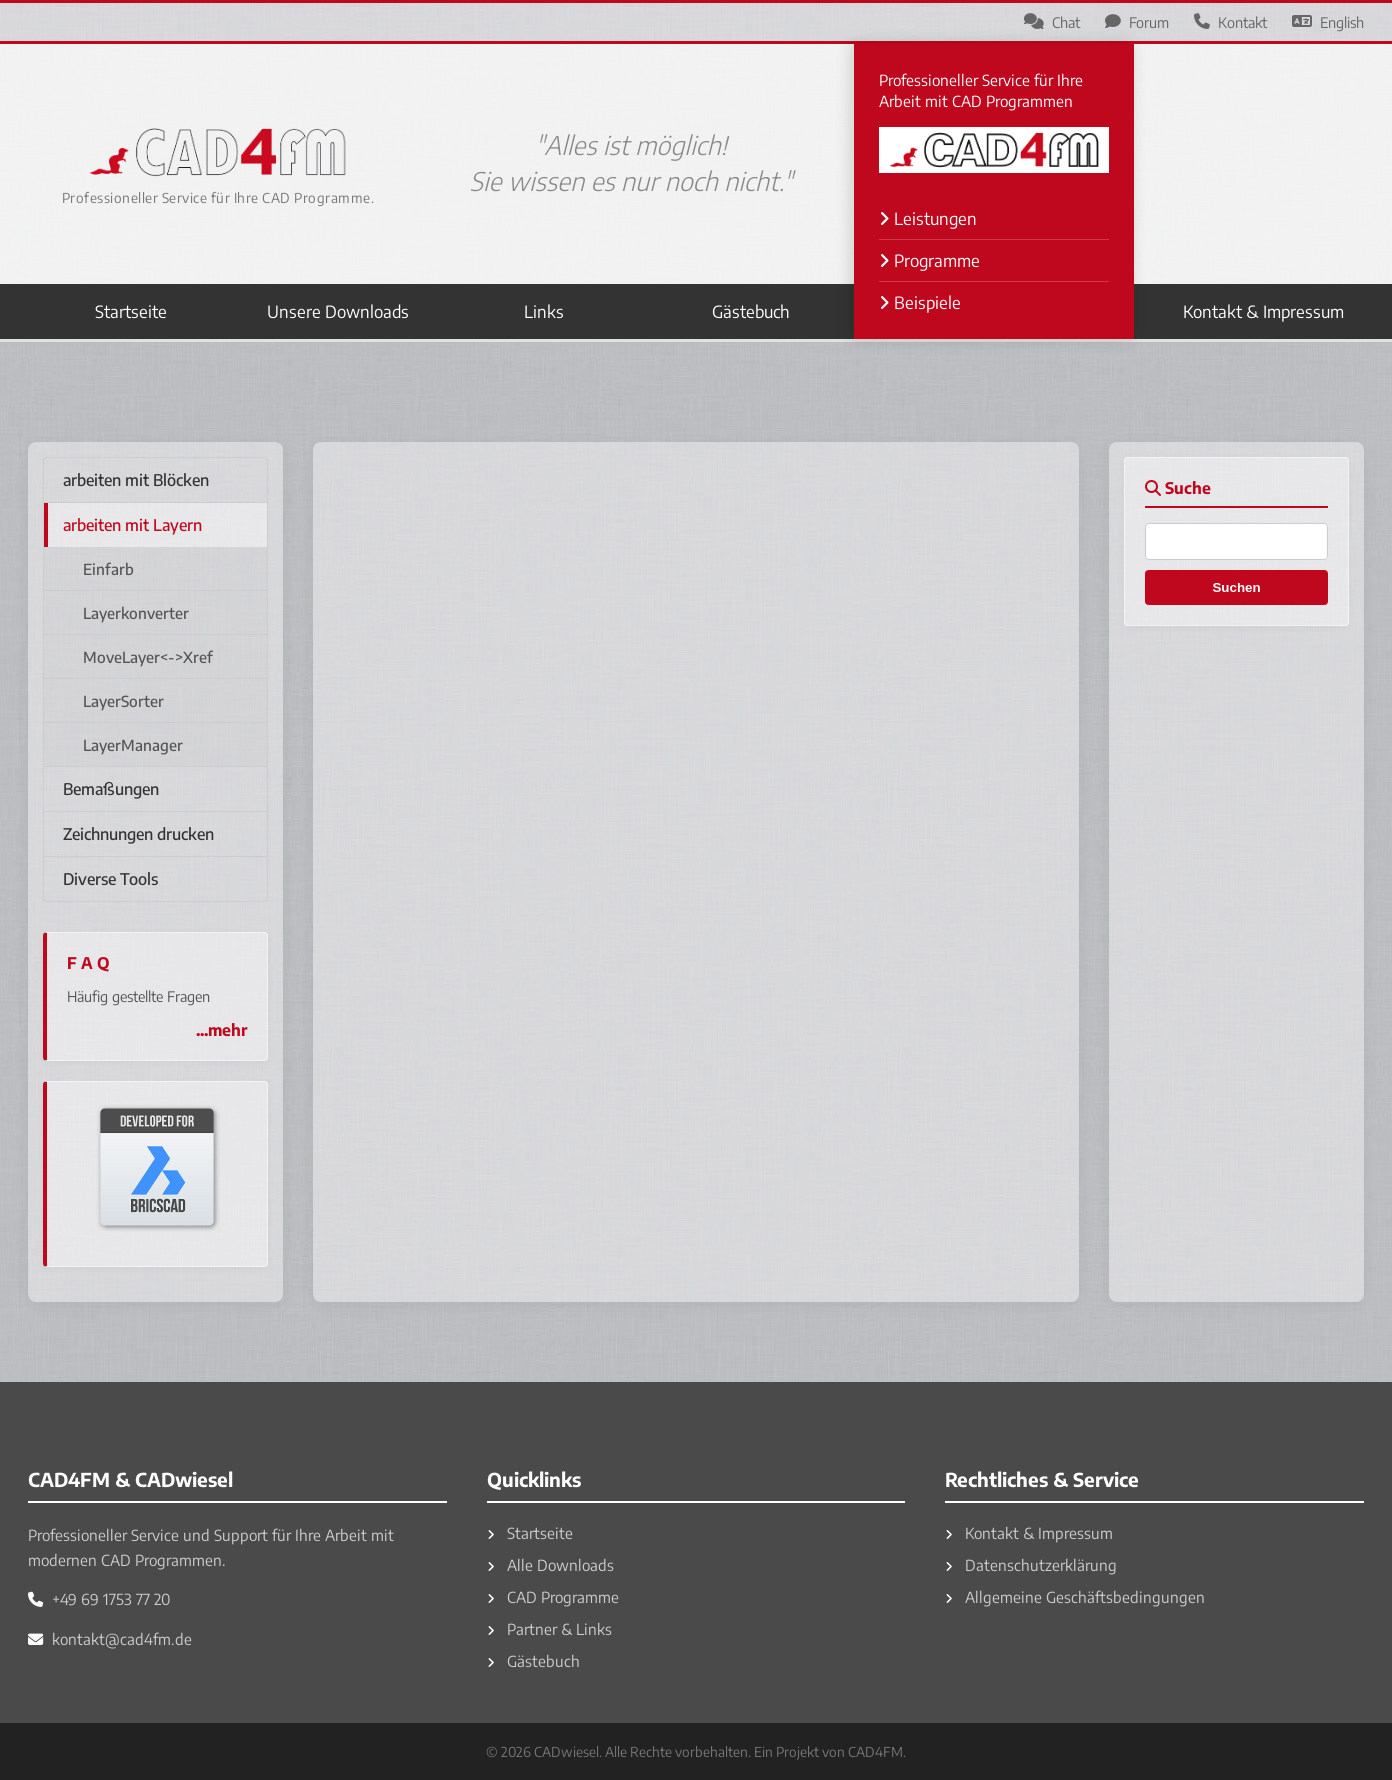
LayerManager (133, 744)
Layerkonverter (136, 612)
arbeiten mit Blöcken (136, 480)
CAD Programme (553, 1596)
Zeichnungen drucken (138, 834)
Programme (929, 260)
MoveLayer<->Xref (148, 656)
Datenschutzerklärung (1031, 1564)
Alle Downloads (550, 1564)
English (1328, 22)
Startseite (131, 311)
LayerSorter (123, 700)
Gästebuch (751, 311)
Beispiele (920, 302)
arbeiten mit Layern (132, 525)
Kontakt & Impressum (1263, 311)
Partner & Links (549, 1628)
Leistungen (928, 218)
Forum (1137, 22)
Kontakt (1230, 22)
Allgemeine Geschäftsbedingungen (1075, 1596)
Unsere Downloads (338, 311)
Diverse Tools (110, 879)
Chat (1052, 22)
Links (544, 311)
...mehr (221, 1030)
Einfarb (108, 568)
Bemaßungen (111, 789)
